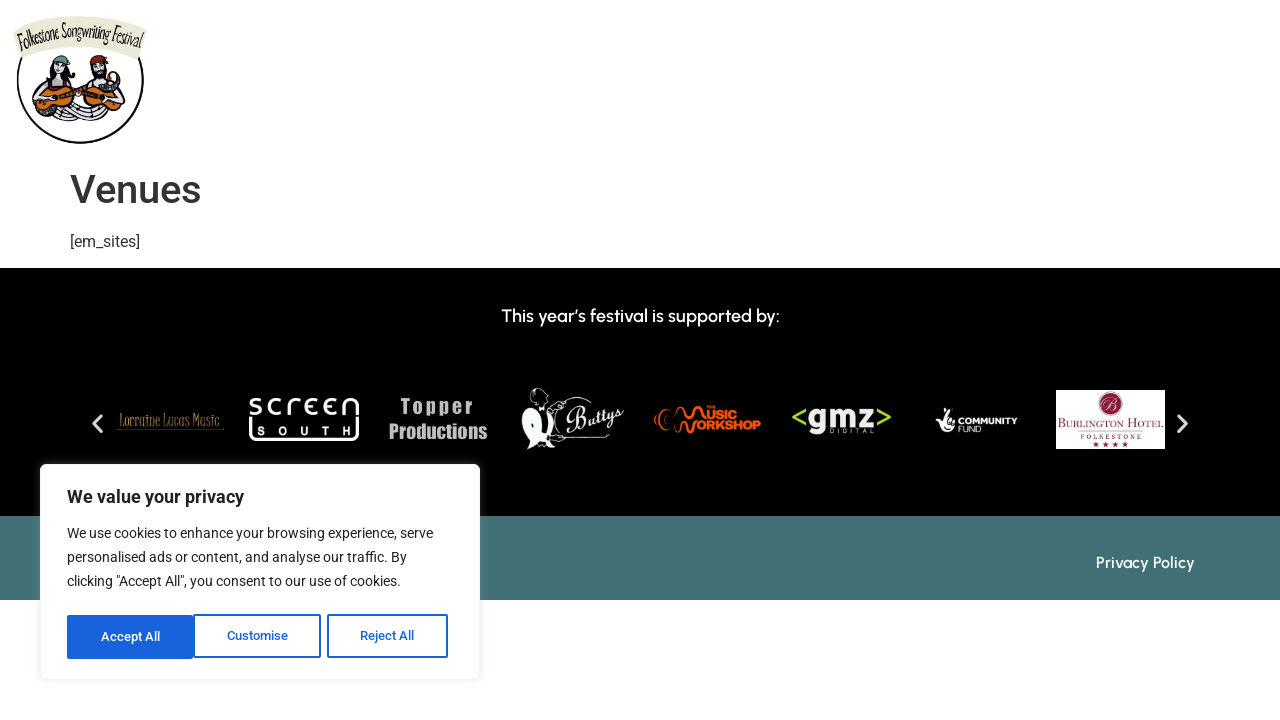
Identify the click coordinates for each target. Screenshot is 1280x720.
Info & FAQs (839, 130)
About (367, 130)
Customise (131, 637)
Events (715, 130)
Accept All (392, 637)
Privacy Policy (1145, 562)
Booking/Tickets (1009, 130)
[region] (260, 575)
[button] (97, 422)
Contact (1165, 130)
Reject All (262, 637)
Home (268, 130)
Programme (490, 130)
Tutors (613, 130)
